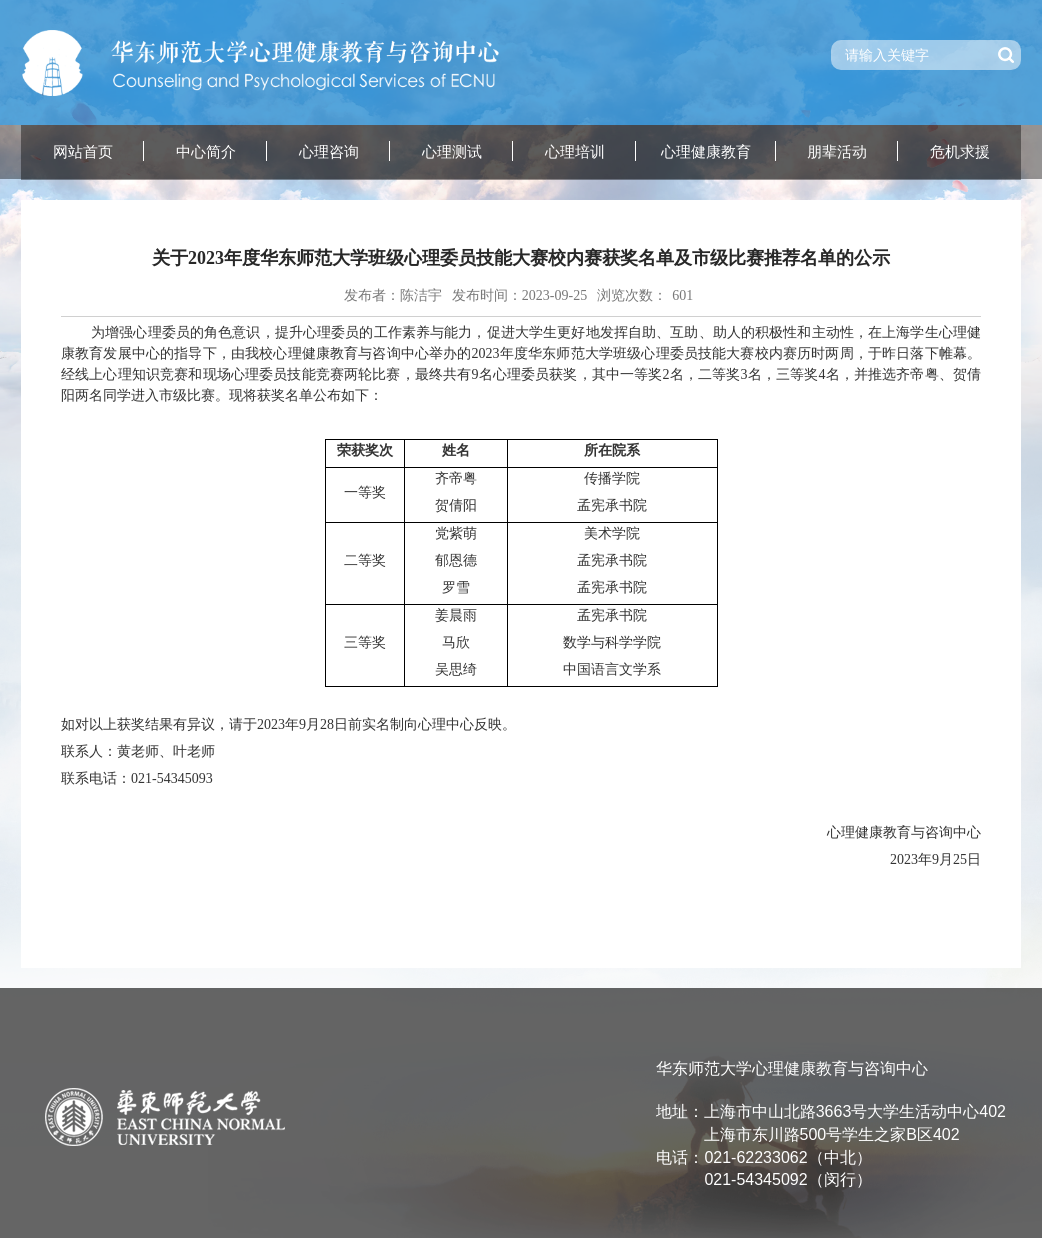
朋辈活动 (837, 152)
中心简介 (206, 152)
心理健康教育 (706, 152)
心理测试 (452, 152)
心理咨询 (329, 152)
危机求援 (960, 152)
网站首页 (83, 152)
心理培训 (575, 152)
